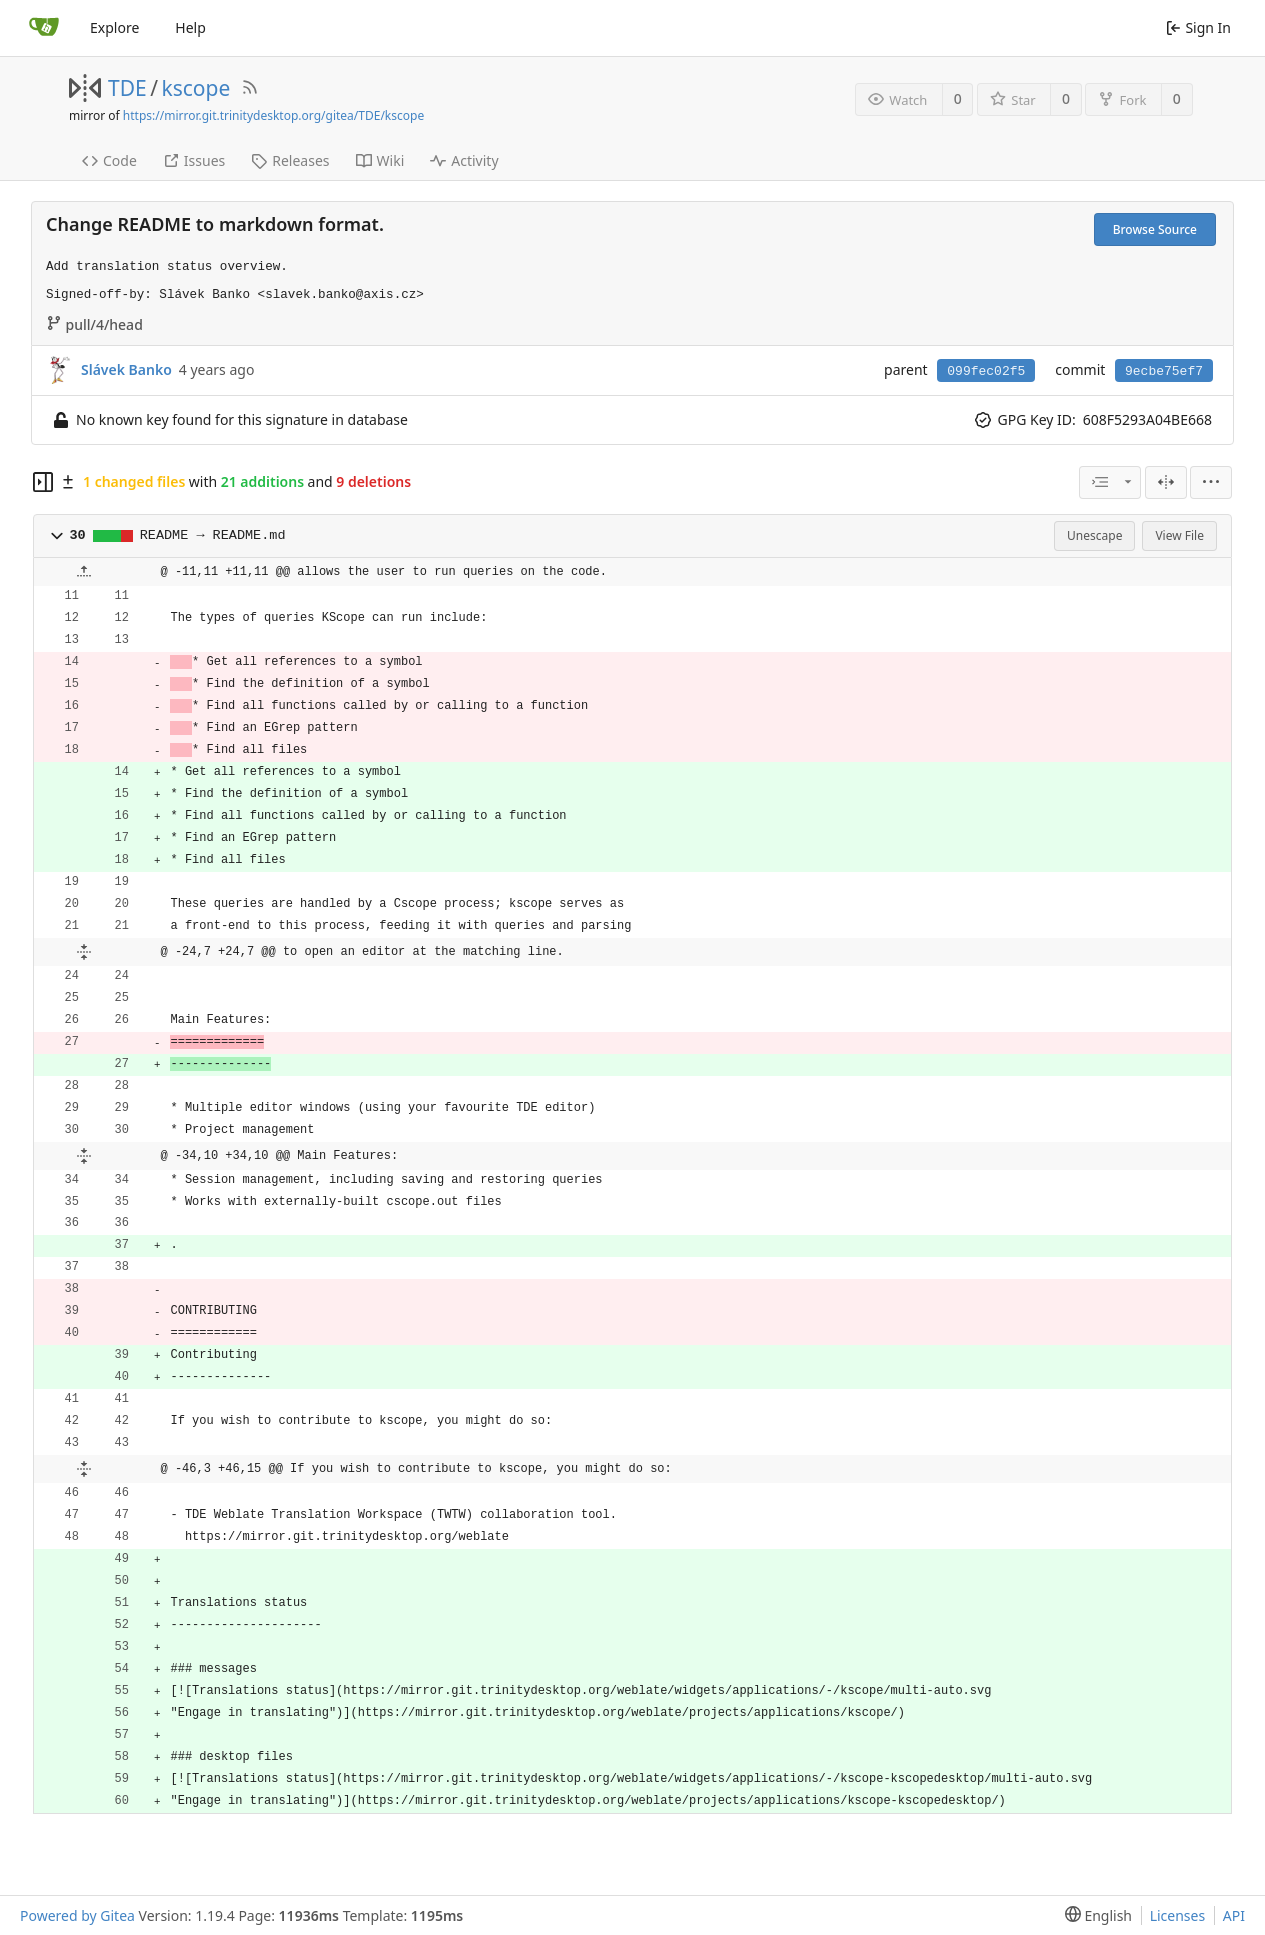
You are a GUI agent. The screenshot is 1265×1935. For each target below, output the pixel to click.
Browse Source (1155, 229)
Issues (194, 160)
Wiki (380, 160)
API (1234, 1915)
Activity (464, 160)
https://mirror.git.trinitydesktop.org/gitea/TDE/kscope (273, 115)
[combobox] (1110, 482)
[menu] (1211, 482)
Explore (114, 27)
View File (1179, 535)
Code (109, 160)
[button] (57, 536)
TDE (127, 88)
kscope (196, 88)
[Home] (44, 28)
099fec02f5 (986, 371)
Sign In (1198, 27)
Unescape (1094, 535)
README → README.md (213, 535)
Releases (290, 160)
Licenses (1178, 1915)
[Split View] (1166, 482)
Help (190, 27)
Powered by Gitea (77, 1915)
